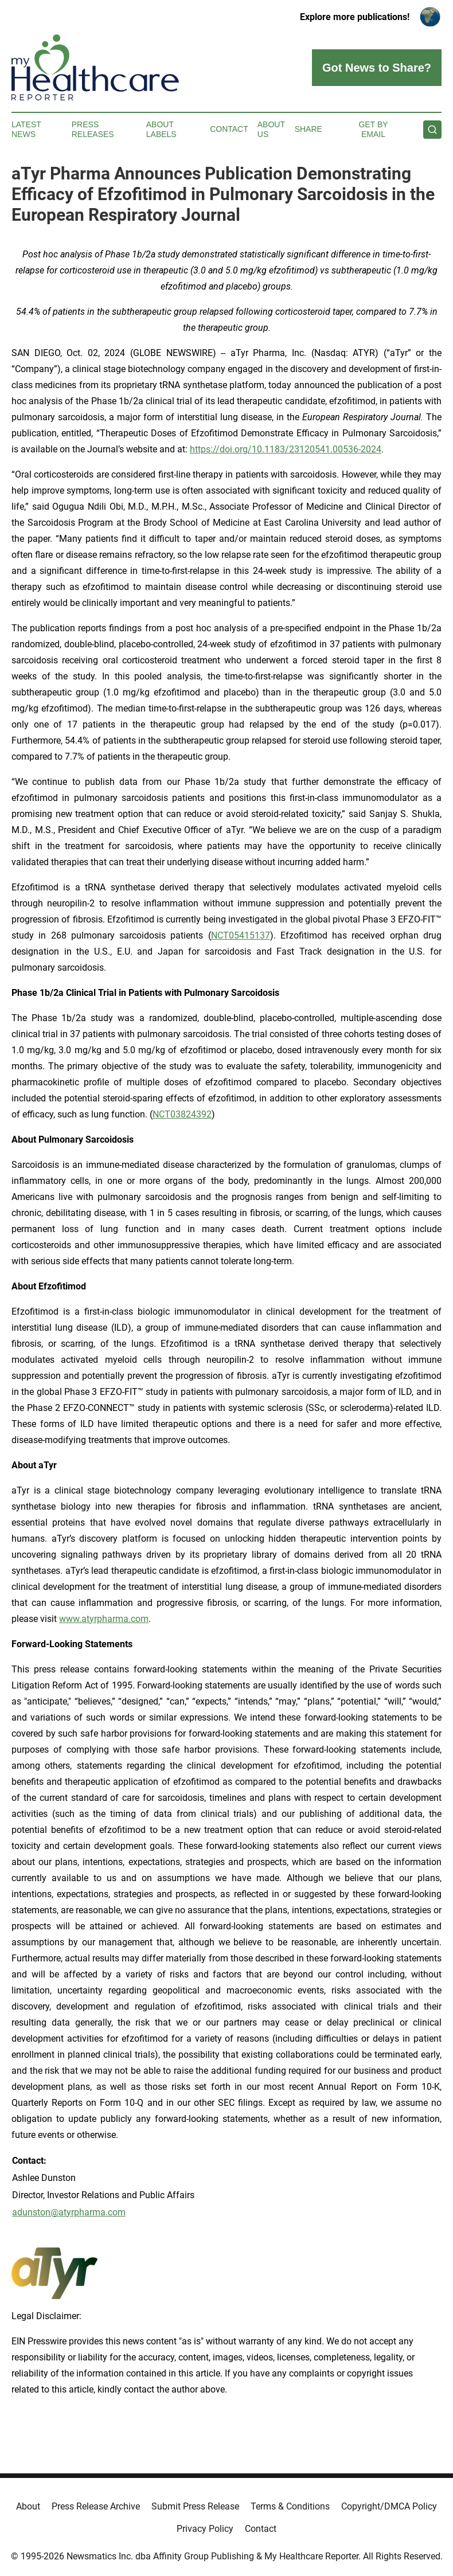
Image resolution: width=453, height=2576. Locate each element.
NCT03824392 (182, 1114)
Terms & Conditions (290, 2506)
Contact (229, 129)
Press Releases (93, 129)
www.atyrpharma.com (104, 1618)
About (28, 2506)
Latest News (26, 129)
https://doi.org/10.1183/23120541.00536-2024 (285, 449)
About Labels (161, 129)
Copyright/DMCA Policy (389, 2506)
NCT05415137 (240, 935)
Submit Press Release (195, 2506)
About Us (271, 129)
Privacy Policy (205, 2528)
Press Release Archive (96, 2506)
